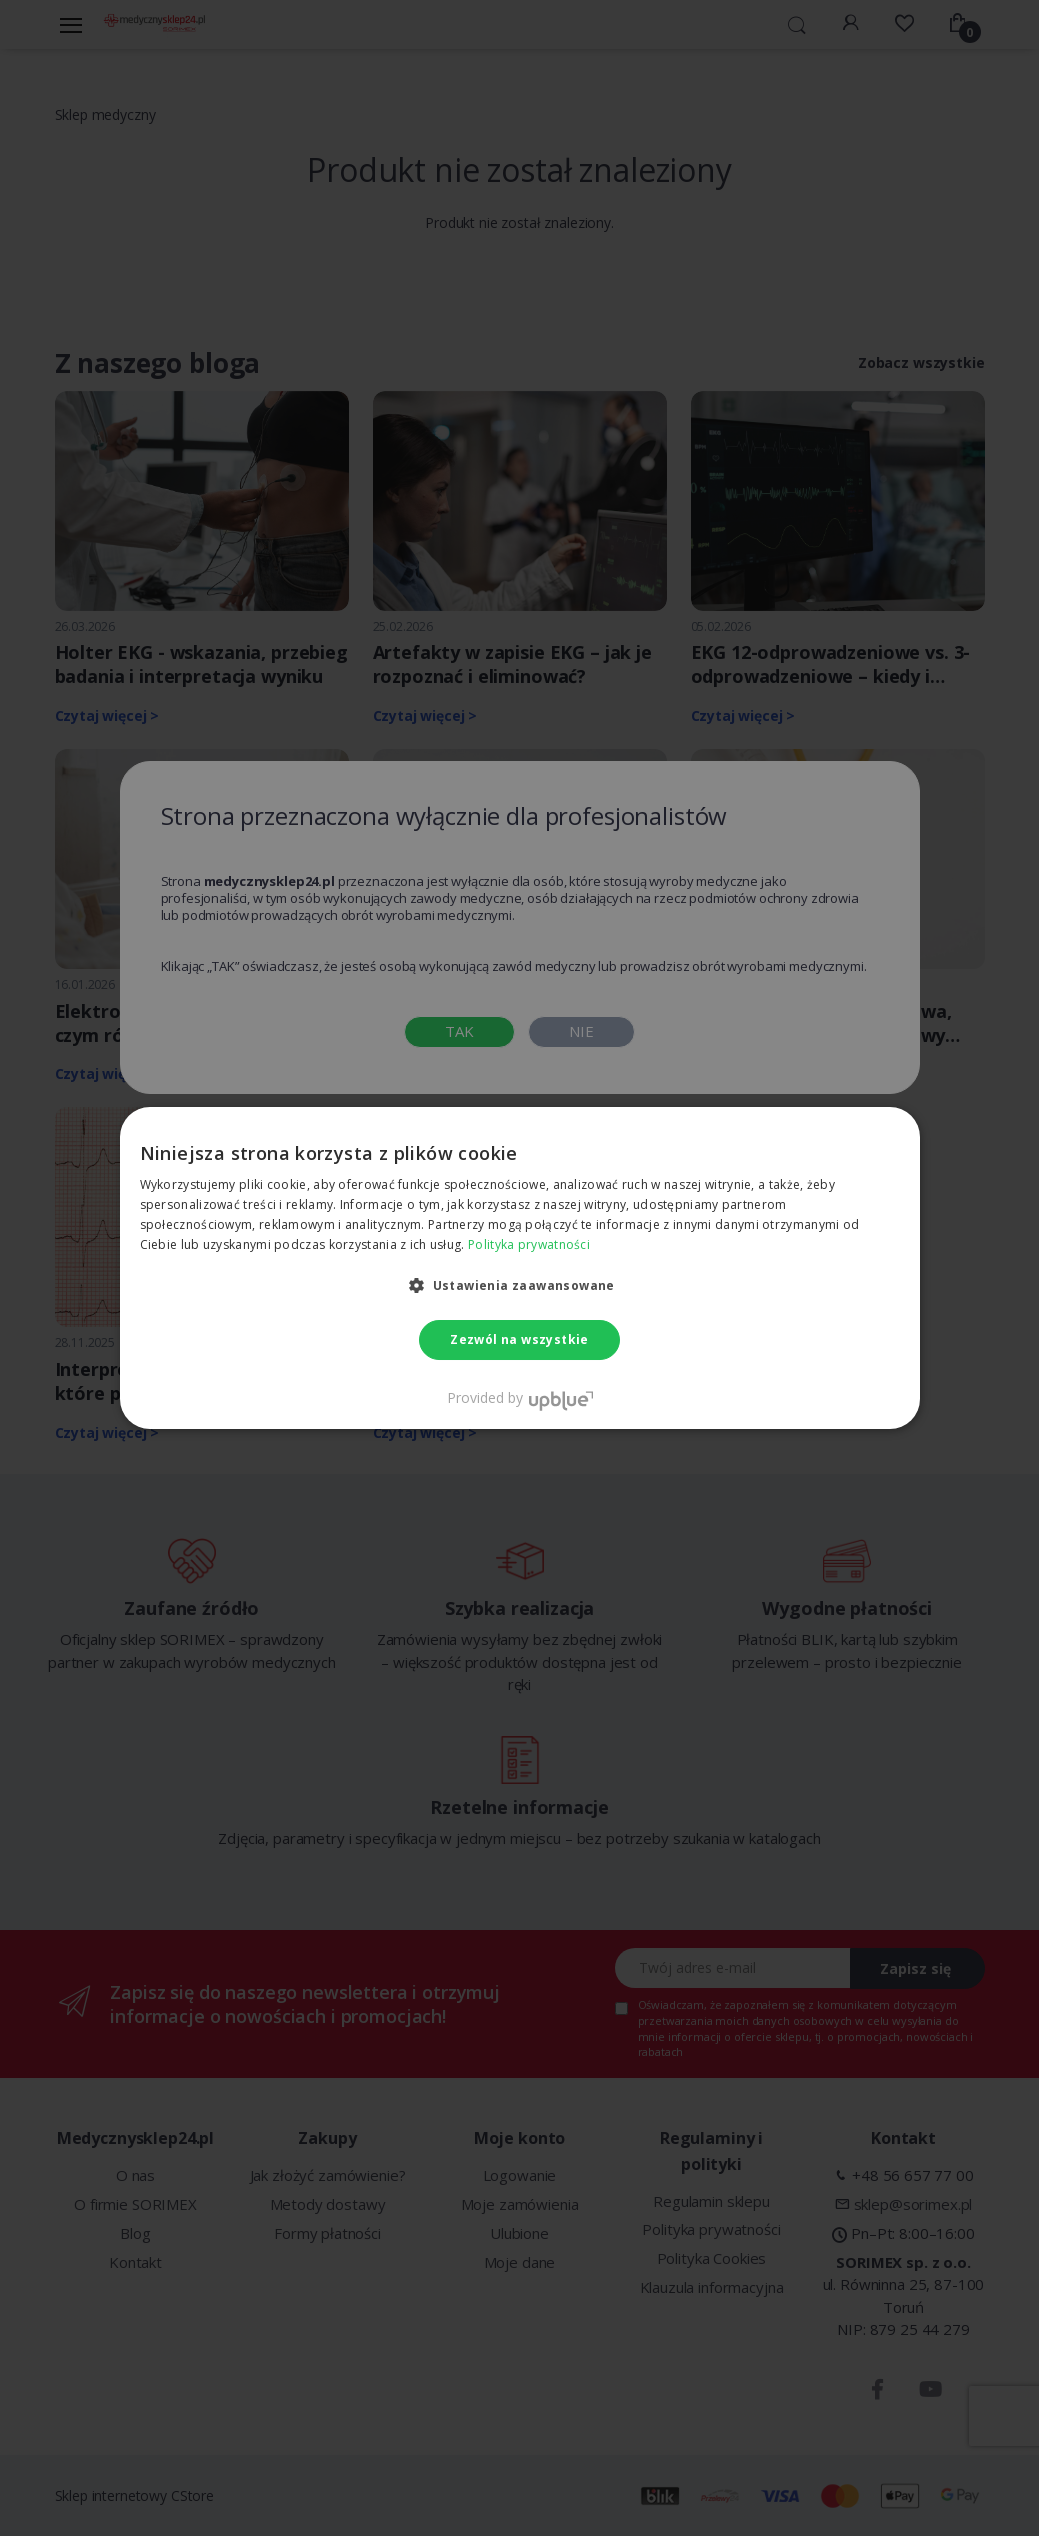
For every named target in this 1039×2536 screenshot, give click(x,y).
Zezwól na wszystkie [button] (519, 1339)
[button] (519, 1285)
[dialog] (519, 1268)
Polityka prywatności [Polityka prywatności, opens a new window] (529, 1244)
